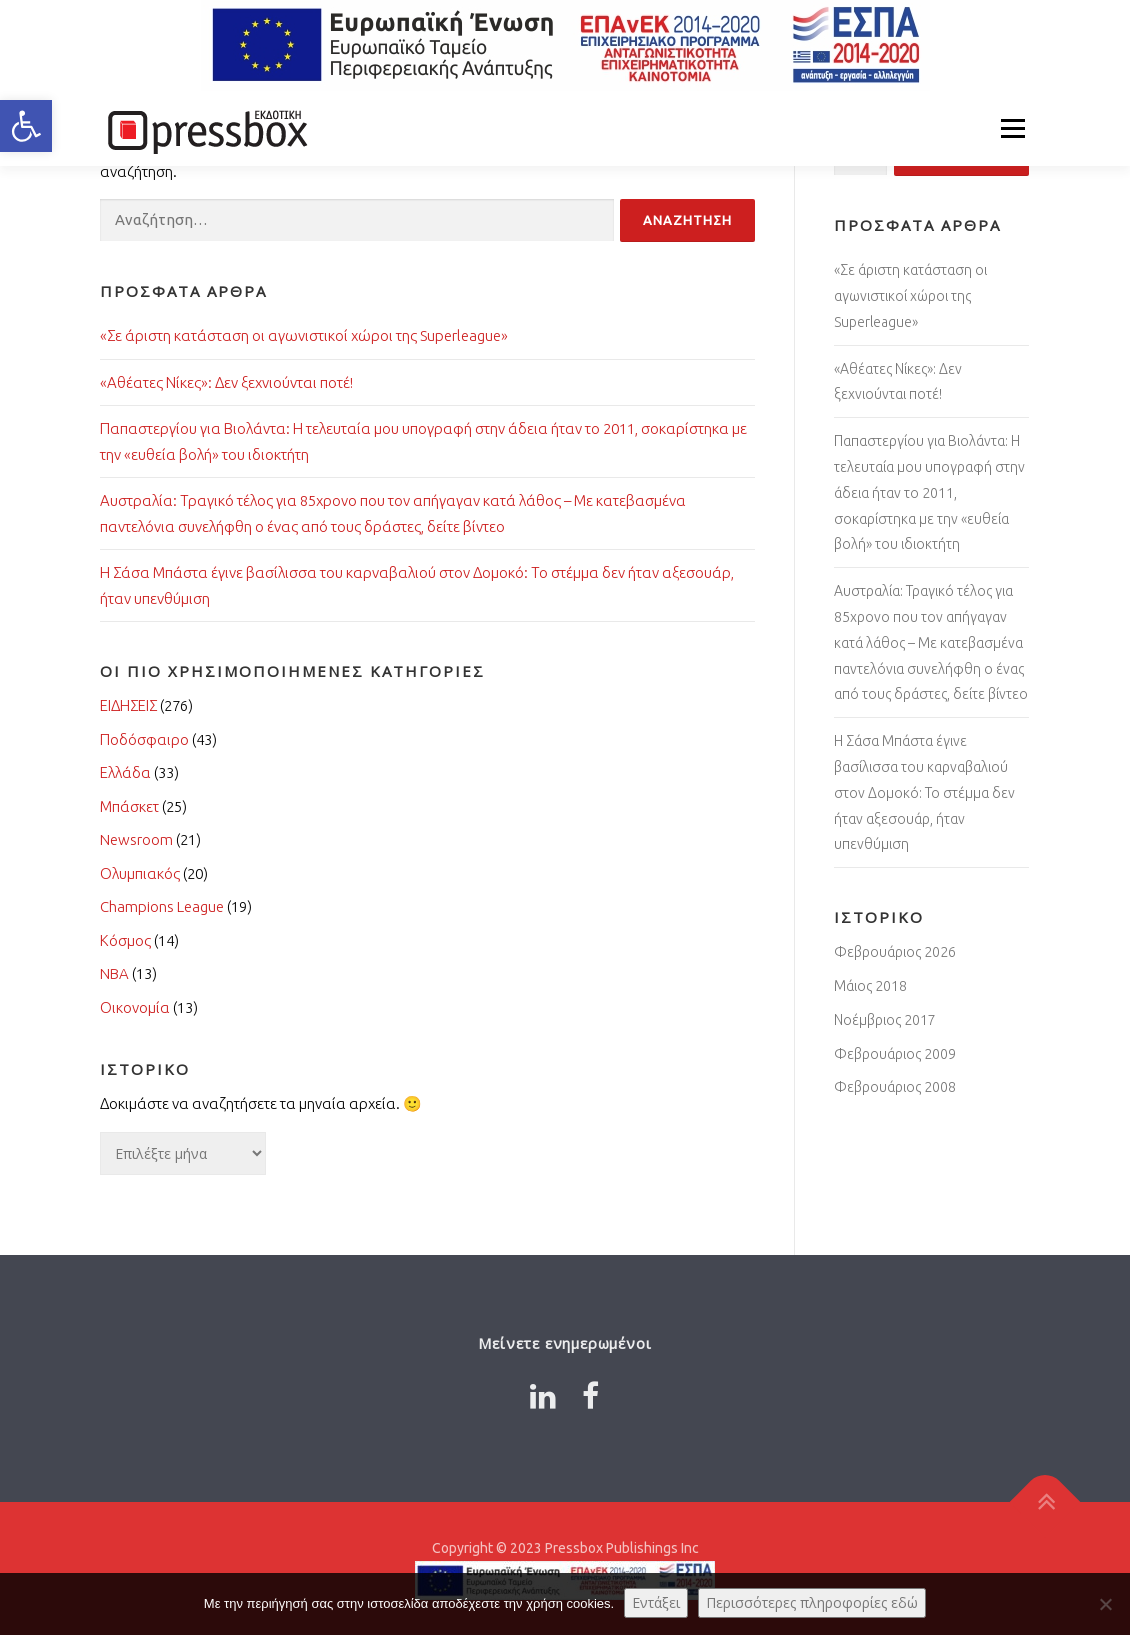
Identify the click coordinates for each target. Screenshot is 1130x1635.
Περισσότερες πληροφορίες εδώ (812, 1602)
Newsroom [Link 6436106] (136, 839)
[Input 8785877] (357, 220)
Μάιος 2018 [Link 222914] (870, 986)
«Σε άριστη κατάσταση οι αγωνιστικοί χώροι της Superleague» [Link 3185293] (910, 296)
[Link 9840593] (1045, 1502)
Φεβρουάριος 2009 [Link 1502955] (895, 1054)
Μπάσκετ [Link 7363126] (129, 806)
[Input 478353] (687, 220)
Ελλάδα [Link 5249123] (125, 772)
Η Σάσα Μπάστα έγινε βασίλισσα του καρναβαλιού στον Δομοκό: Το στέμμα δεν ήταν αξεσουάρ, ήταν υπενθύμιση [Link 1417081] (924, 792)
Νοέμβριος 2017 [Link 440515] (885, 1020)
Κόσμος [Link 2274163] (125, 940)
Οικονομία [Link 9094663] (135, 1007)
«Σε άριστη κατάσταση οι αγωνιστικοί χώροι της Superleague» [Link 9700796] (304, 335)
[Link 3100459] (543, 1396)
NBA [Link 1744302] (114, 973)
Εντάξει (656, 1602)
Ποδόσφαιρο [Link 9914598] (144, 739)
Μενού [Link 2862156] (1012, 128)
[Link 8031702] (205, 128)
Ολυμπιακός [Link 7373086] (140, 873)
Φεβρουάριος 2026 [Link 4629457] (895, 952)
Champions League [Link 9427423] (162, 906)
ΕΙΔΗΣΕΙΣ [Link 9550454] (128, 705)
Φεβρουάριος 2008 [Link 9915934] (895, 1087)
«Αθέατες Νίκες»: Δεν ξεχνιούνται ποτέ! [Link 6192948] (226, 382)
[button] (26, 126)
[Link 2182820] (590, 1396)
